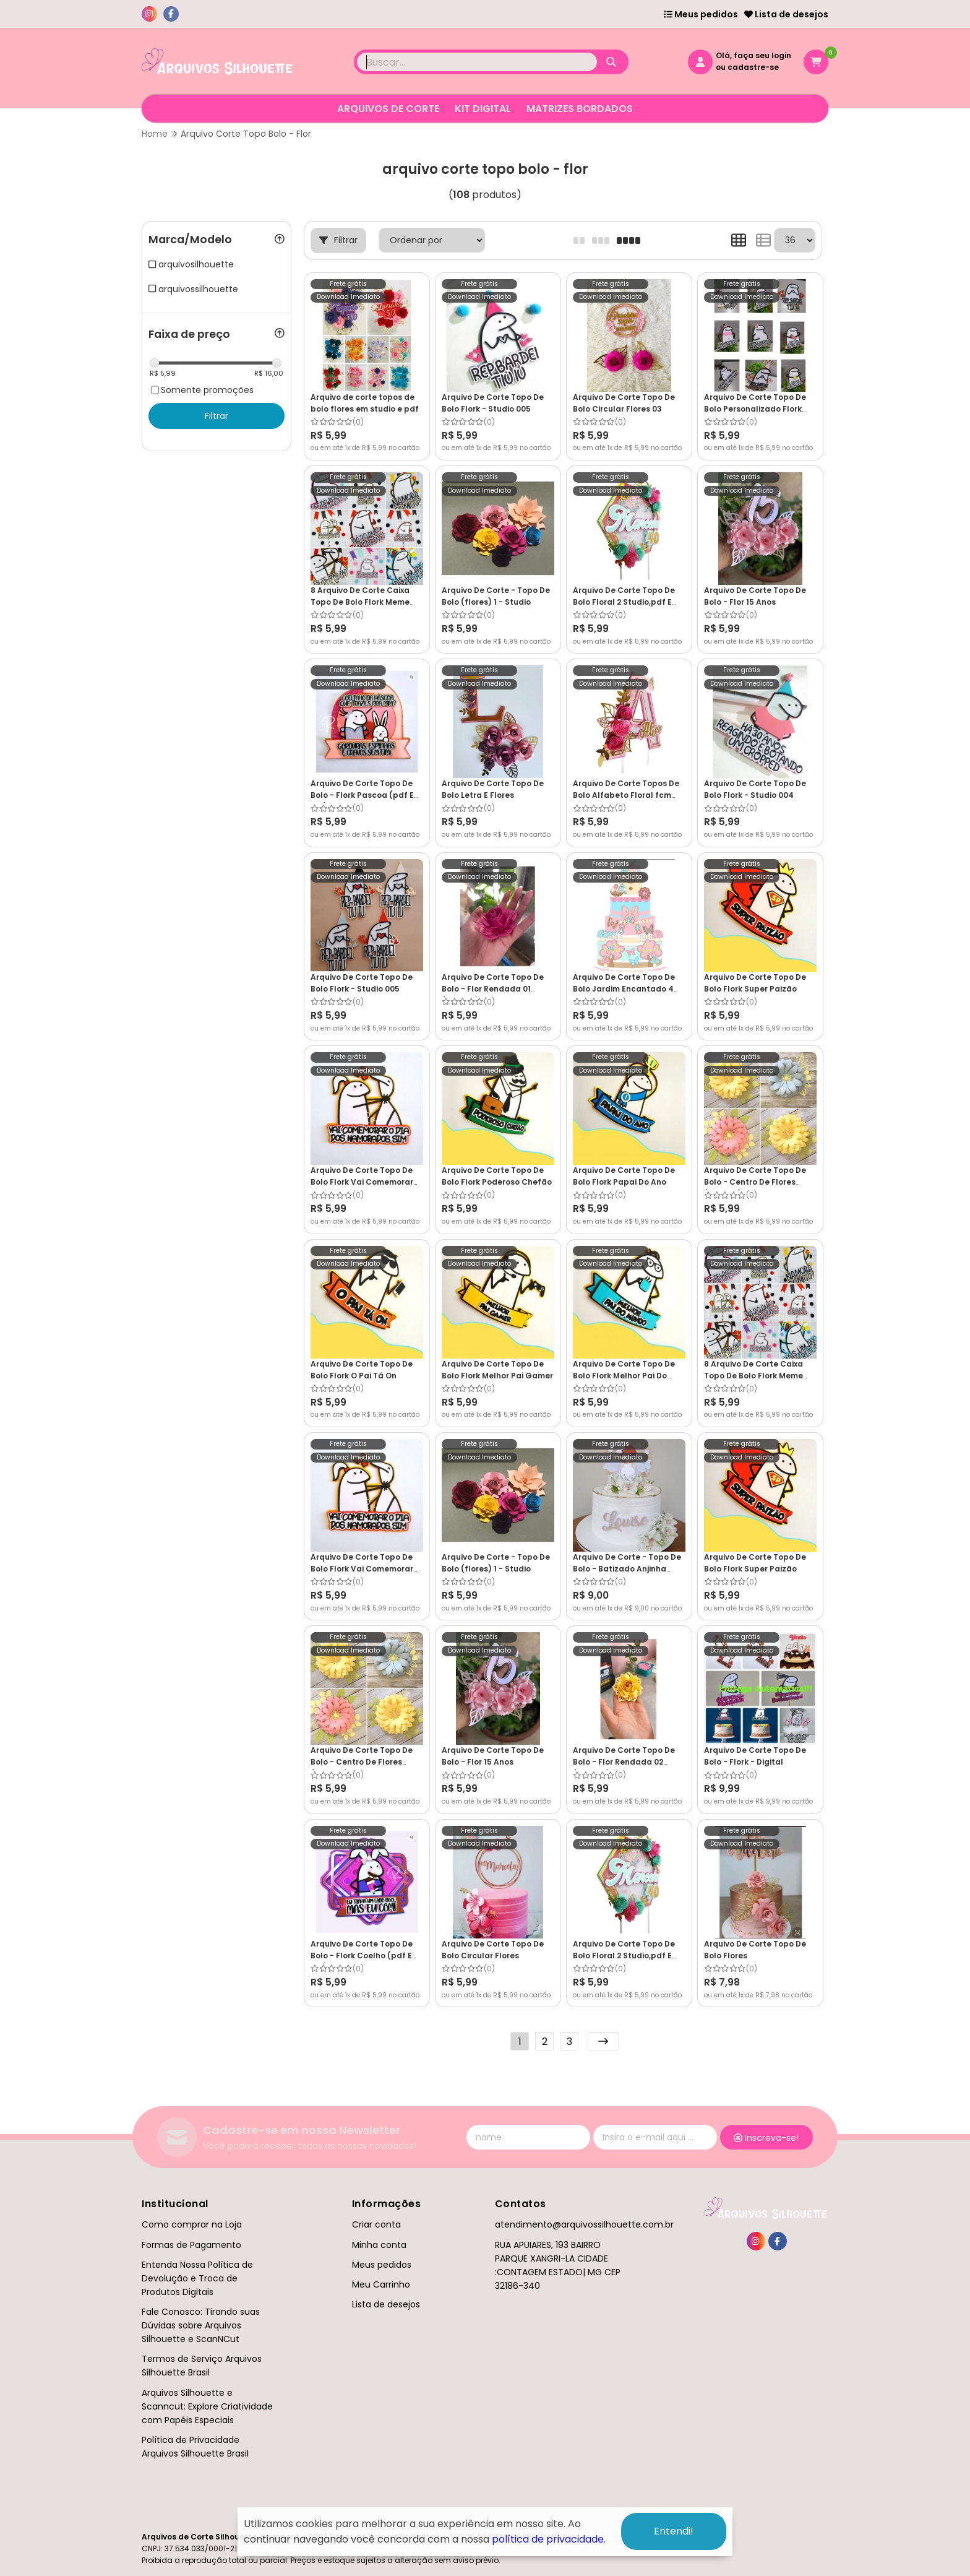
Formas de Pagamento (191, 2245)
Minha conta (379, 2245)
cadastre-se (753, 67)
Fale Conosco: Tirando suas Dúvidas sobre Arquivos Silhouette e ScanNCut (201, 2325)
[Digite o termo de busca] (477, 62)
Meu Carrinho (381, 2284)
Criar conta (376, 2224)
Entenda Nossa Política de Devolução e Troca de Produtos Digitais (197, 2278)
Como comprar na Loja (192, 2224)
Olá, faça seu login (753, 55)
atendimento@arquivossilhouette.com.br (584, 2224)
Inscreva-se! (766, 2138)
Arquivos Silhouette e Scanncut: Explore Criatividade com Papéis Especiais (207, 2406)
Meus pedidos (701, 14)
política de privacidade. (549, 2539)
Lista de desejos (786, 14)
